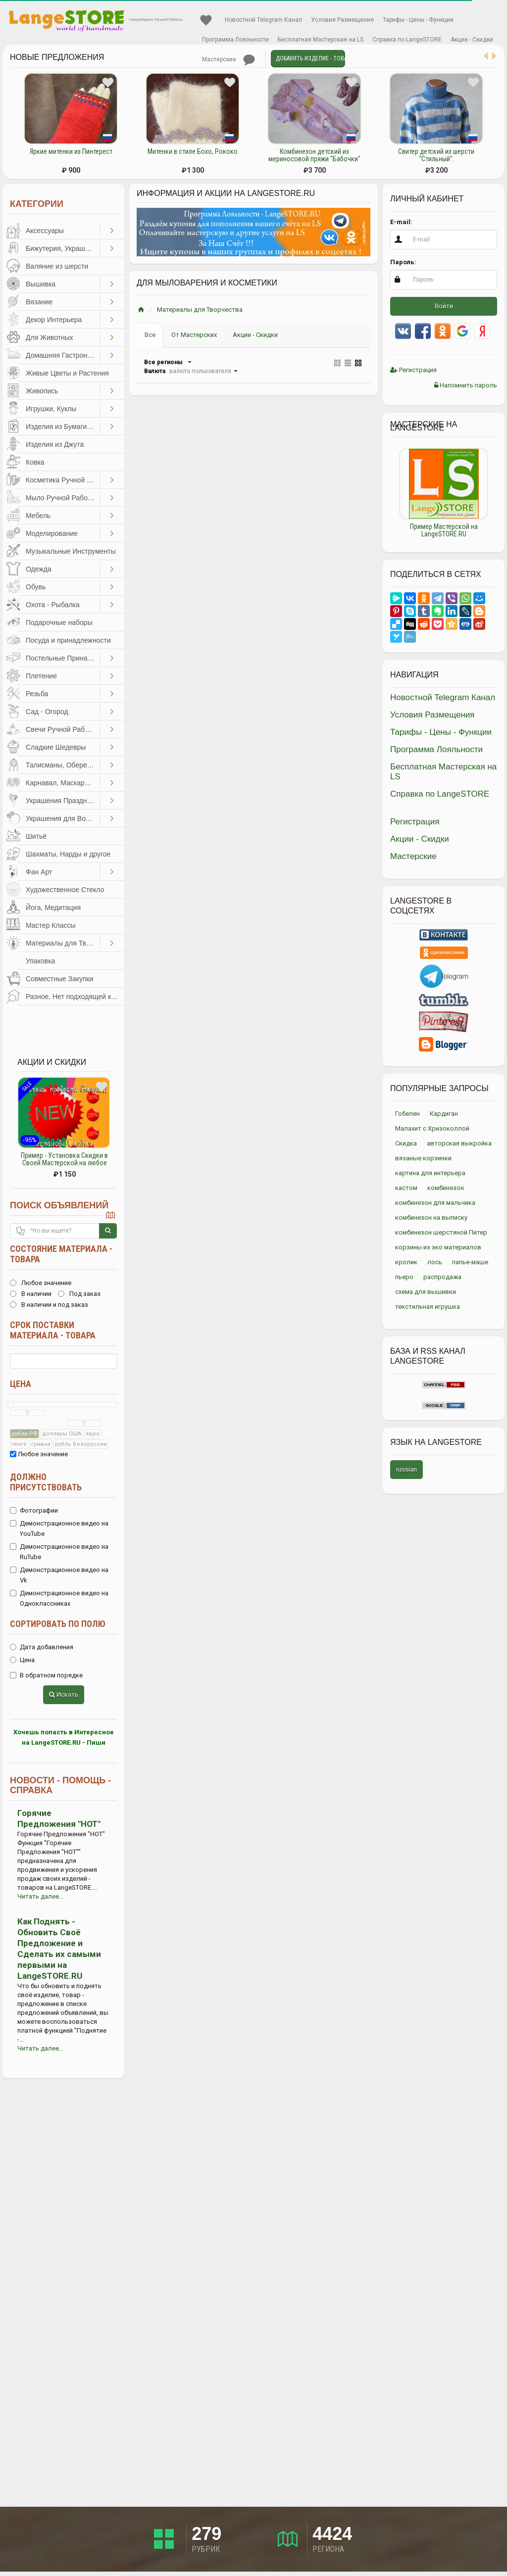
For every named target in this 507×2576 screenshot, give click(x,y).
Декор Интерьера (54, 320)
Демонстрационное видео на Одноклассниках (59, 1598)
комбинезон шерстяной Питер (441, 1232)
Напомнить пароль (465, 385)
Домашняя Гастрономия (63, 355)
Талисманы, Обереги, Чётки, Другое (63, 765)
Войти (444, 306)
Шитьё (36, 836)
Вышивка (40, 284)
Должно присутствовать (46, 1482)
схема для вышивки (425, 1291)
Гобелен (407, 1113)
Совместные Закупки (60, 979)
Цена (20, 1384)
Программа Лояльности (235, 39)
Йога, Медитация (53, 907)
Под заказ (79, 1293)
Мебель (38, 516)
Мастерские (219, 59)
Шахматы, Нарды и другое (68, 854)
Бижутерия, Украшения (63, 248)
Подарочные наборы (59, 622)
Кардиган (444, 1113)
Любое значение (40, 1283)
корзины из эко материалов (438, 1247)
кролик (406, 1262)
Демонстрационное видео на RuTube (59, 1552)
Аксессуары (45, 231)
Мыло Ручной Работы (61, 498)
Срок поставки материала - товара (53, 1330)
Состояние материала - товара (61, 1253)
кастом (406, 1188)
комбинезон (445, 1188)
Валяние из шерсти (57, 266)
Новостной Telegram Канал (263, 19)
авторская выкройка (459, 1143)
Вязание (39, 302)
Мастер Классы (51, 925)
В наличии (30, 1293)
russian (406, 1469)
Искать (63, 1694)
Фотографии (34, 1510)
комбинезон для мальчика (435, 1202)
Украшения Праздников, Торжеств (63, 801)
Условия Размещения (342, 19)
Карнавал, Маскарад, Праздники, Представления (63, 783)
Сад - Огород (47, 712)
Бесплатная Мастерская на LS (320, 39)
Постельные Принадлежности (63, 658)
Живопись (42, 391)
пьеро (404, 1277)
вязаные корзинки (423, 1158)
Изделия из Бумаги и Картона (63, 426)
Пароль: (403, 262)
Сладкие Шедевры (56, 747)
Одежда (38, 569)
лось (434, 1262)
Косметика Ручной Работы (63, 480)
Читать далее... (40, 1896)
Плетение (41, 676)
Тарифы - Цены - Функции (418, 19)
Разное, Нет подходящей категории (75, 997)
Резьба (37, 694)
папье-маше (470, 1262)
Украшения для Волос (61, 818)
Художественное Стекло (65, 890)
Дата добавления (41, 1647)
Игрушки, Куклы (51, 409)
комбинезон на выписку (431, 1217)
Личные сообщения (249, 60)
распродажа (442, 1277)
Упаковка (40, 961)
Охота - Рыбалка (53, 605)
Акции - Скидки (472, 39)
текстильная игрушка (427, 1306)
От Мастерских (194, 334)
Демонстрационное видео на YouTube (59, 1528)
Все (150, 334)
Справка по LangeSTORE (407, 39)
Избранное (206, 20)
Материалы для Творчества (63, 943)
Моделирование (52, 533)
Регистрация (413, 370)
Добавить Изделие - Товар (310, 58)
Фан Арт (39, 872)
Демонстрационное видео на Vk (59, 1575)
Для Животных (49, 337)
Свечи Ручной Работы (61, 729)
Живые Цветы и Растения (67, 373)
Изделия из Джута (55, 444)
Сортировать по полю (57, 1624)
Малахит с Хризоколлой (432, 1128)
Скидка (406, 1143)
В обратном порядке (46, 1675)
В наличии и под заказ (49, 1304)
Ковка (35, 462)
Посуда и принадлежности (68, 640)
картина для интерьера (430, 1173)
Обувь (36, 587)
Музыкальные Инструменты (71, 551)
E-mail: (401, 222)
